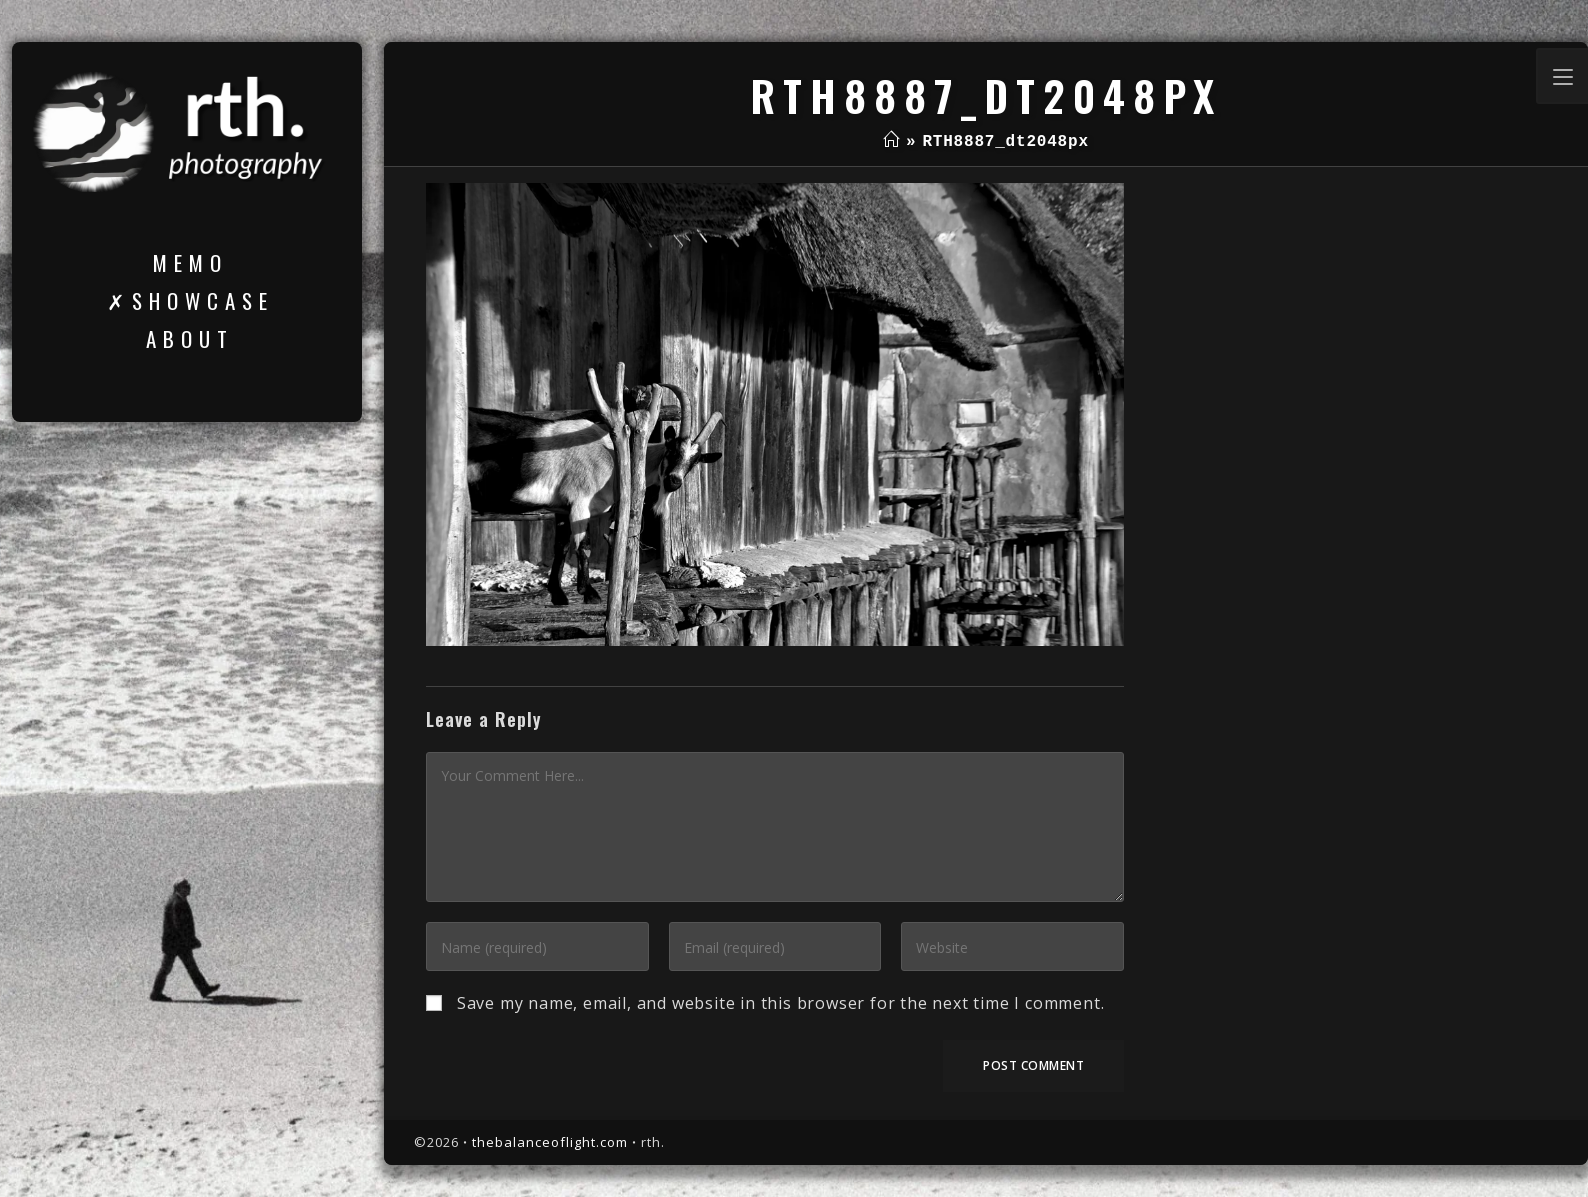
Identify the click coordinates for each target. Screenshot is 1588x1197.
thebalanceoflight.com (550, 1142)
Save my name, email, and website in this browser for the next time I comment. (781, 1003)
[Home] (891, 142)
